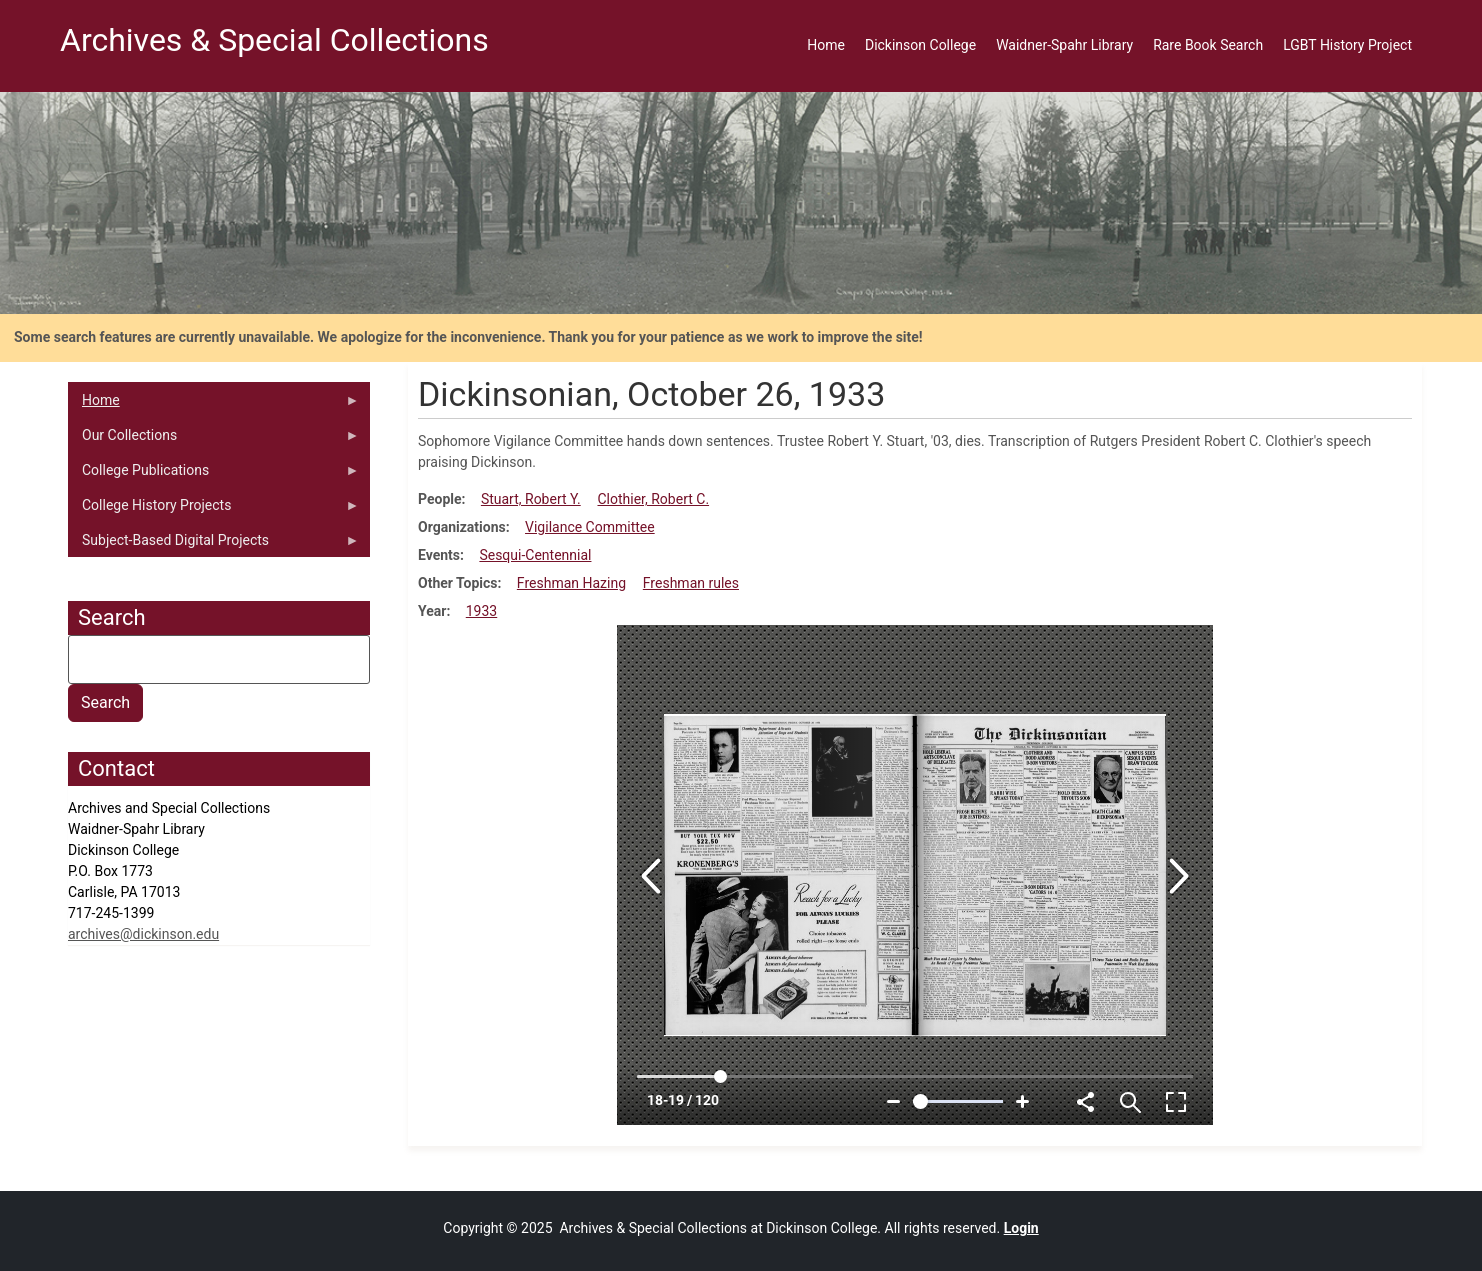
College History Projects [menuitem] (214, 510)
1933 (481, 611)
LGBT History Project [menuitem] (1347, 45)
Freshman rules (691, 583)
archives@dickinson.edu (143, 934)
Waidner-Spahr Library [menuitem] (1064, 45)
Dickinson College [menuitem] (920, 45)
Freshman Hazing (571, 583)
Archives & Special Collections (274, 40)
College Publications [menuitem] (214, 475)
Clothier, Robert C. (653, 499)
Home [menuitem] (826, 45)
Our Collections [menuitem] (214, 440)
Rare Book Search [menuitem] (1208, 45)
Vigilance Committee (590, 527)
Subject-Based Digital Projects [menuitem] (214, 545)
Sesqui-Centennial (535, 555)
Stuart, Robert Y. (531, 499)
